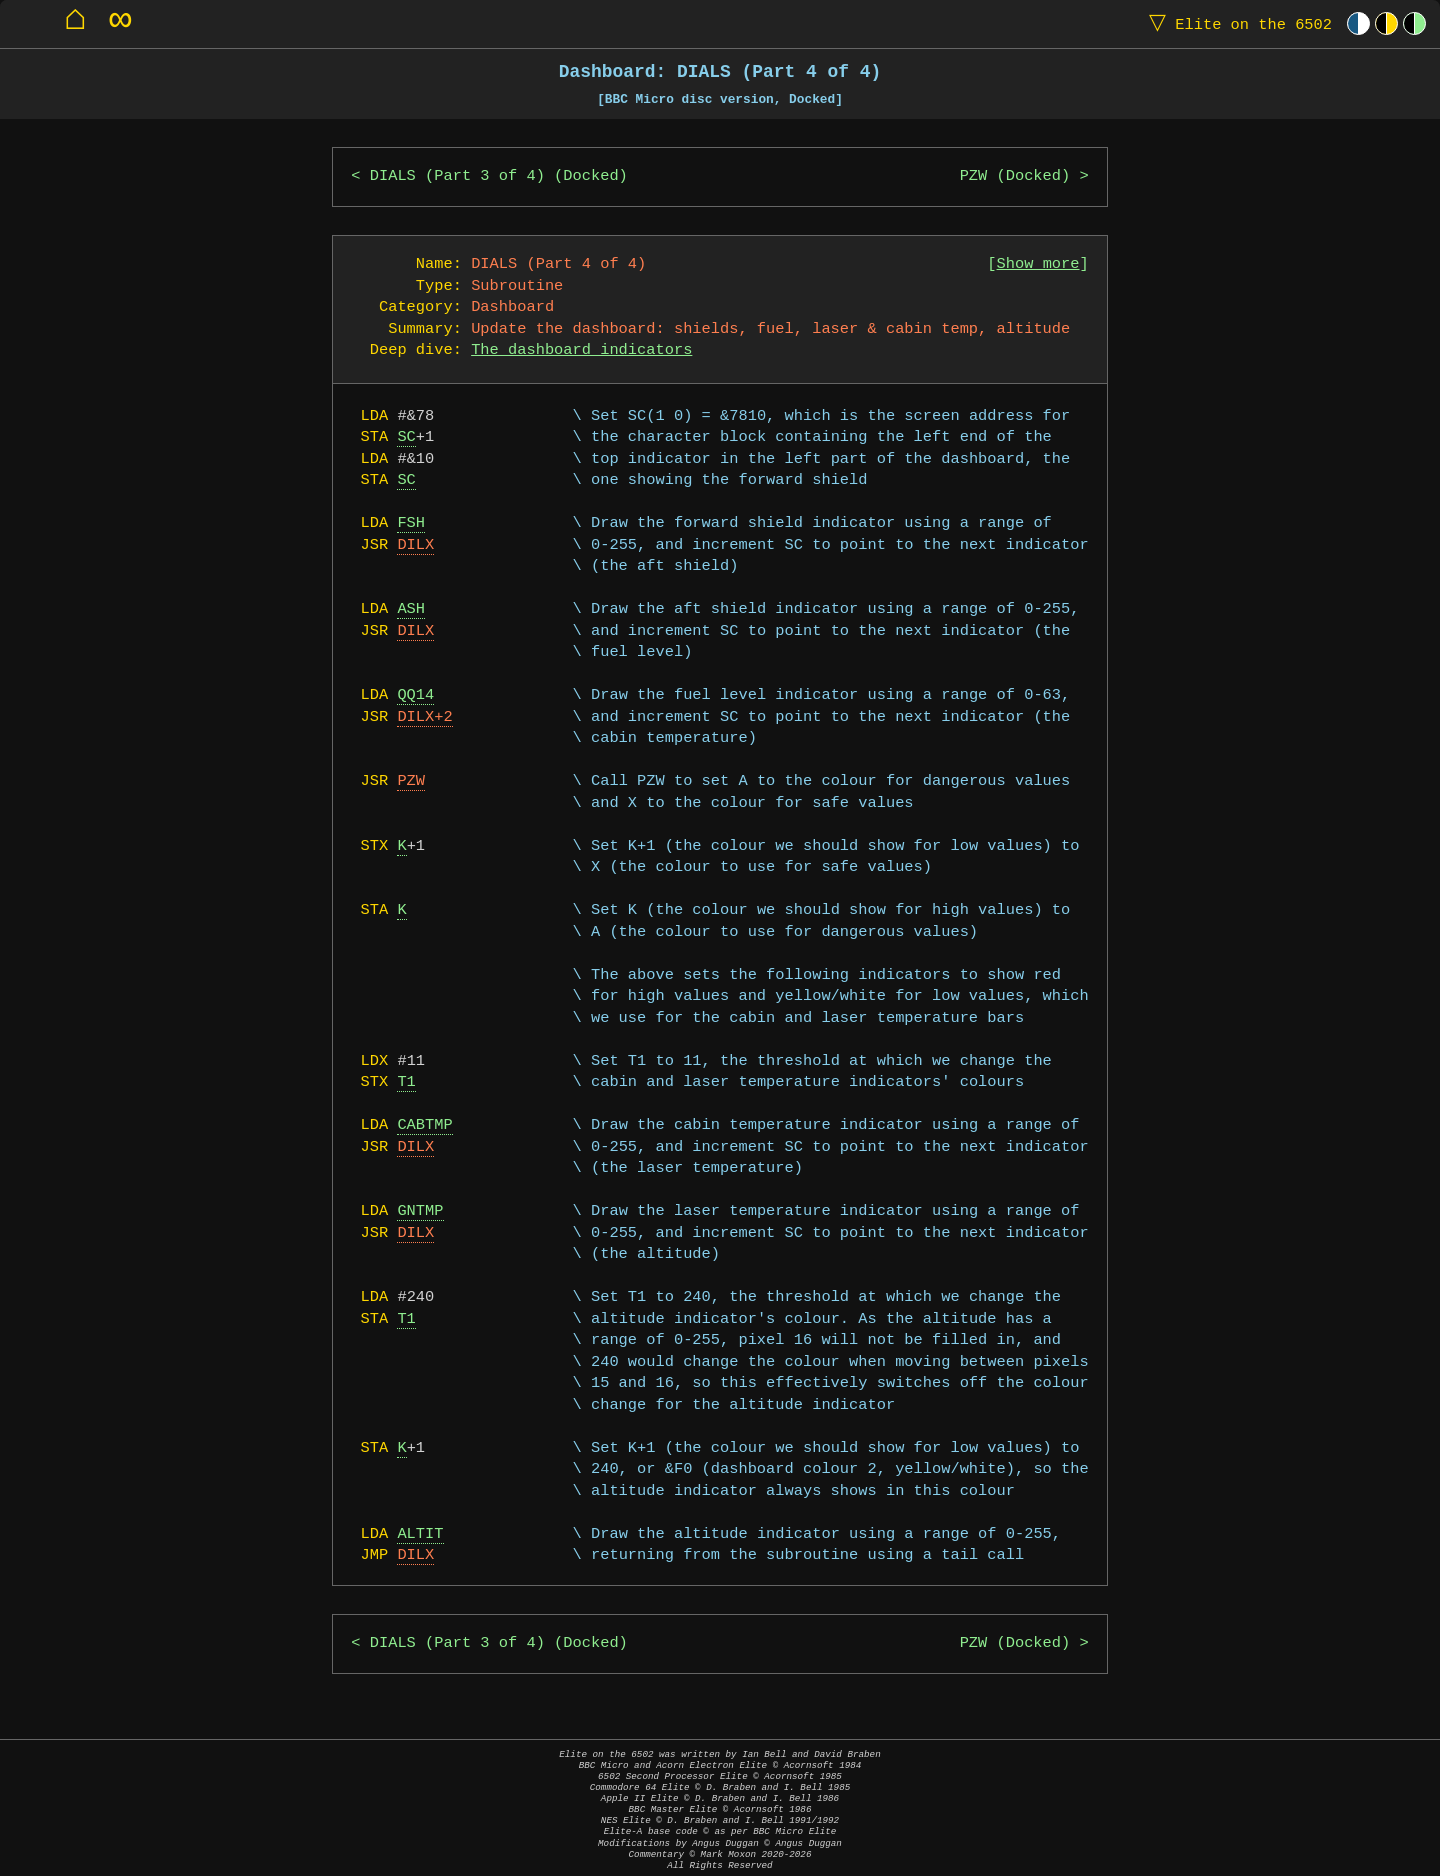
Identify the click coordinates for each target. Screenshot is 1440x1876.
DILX (415, 545)
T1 (406, 1082)
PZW (411, 781)
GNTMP (420, 1211)
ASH (411, 609)
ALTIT (420, 1534)
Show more (1038, 264)
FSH (411, 523)
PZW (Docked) (1015, 176)
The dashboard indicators (581, 350)
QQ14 (415, 695)
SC (406, 437)
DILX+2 (424, 717)
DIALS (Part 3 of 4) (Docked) (499, 176)
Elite (1236, 23)
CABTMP (424, 1125)
